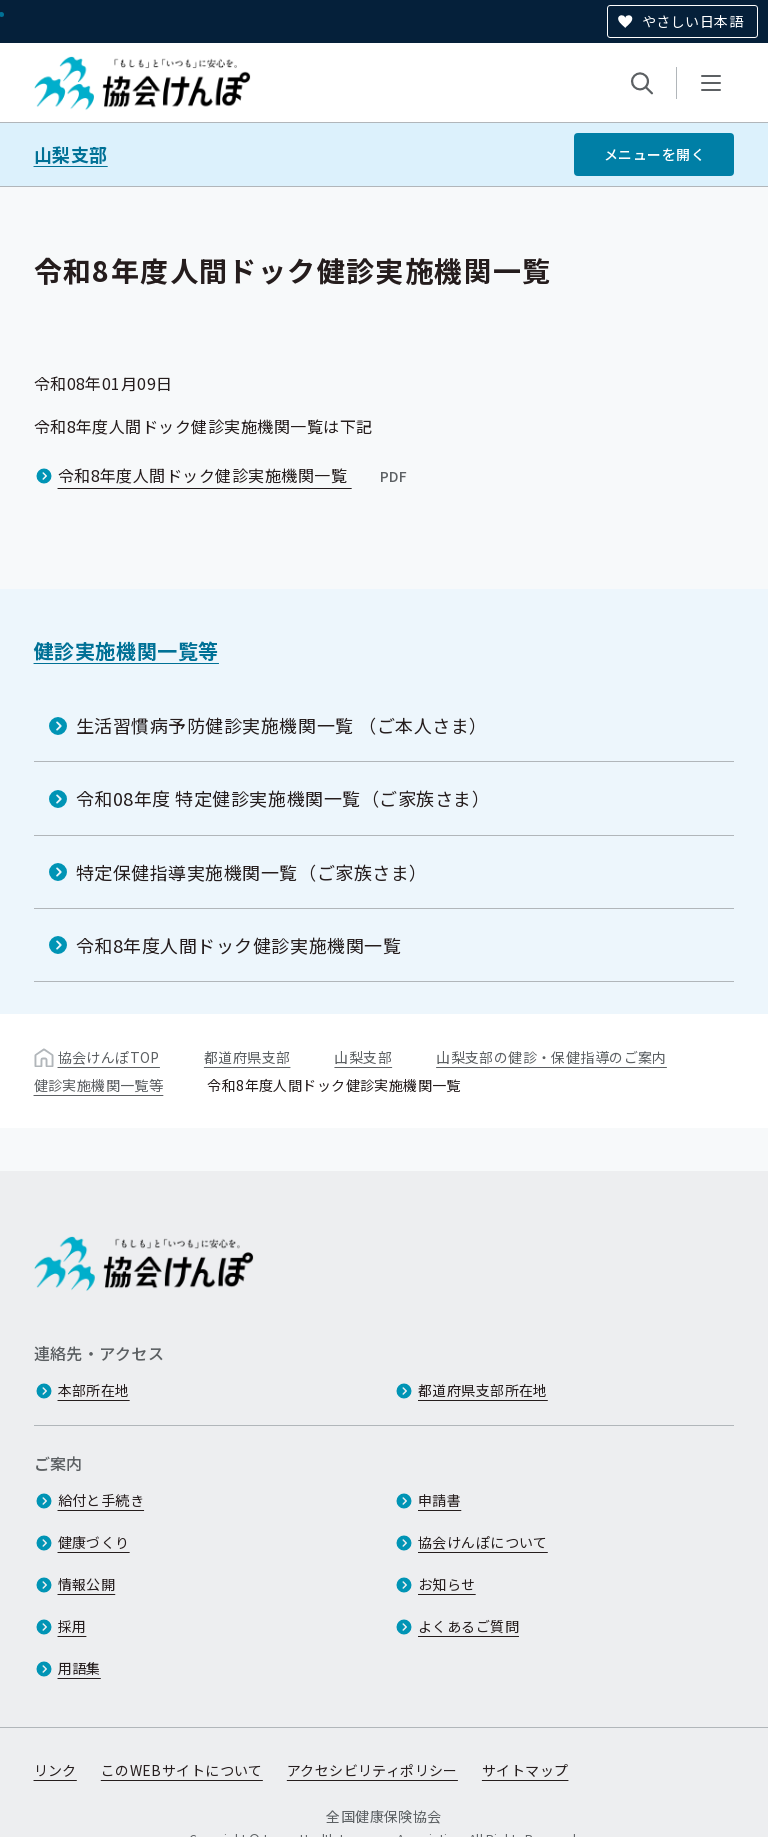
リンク (55, 1770)
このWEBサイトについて (182, 1770)
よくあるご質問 (468, 1626)
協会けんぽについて (483, 1542)
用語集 (79, 1668)
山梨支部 (71, 154)
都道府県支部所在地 (483, 1390)
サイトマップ (525, 1770)
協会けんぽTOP (109, 1057)
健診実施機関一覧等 (126, 650)
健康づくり (94, 1542)
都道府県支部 (247, 1057)
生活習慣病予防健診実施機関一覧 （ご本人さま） (282, 725)
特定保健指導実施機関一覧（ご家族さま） (252, 872)
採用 (72, 1626)
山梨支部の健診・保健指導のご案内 (551, 1057)
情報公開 (87, 1584)
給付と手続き (101, 1500)
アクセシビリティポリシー (372, 1770)
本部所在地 (94, 1390)
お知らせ (447, 1584)
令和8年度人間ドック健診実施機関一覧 (234, 475)
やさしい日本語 (692, 21)
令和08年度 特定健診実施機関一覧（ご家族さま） (283, 798)
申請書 (439, 1500)
